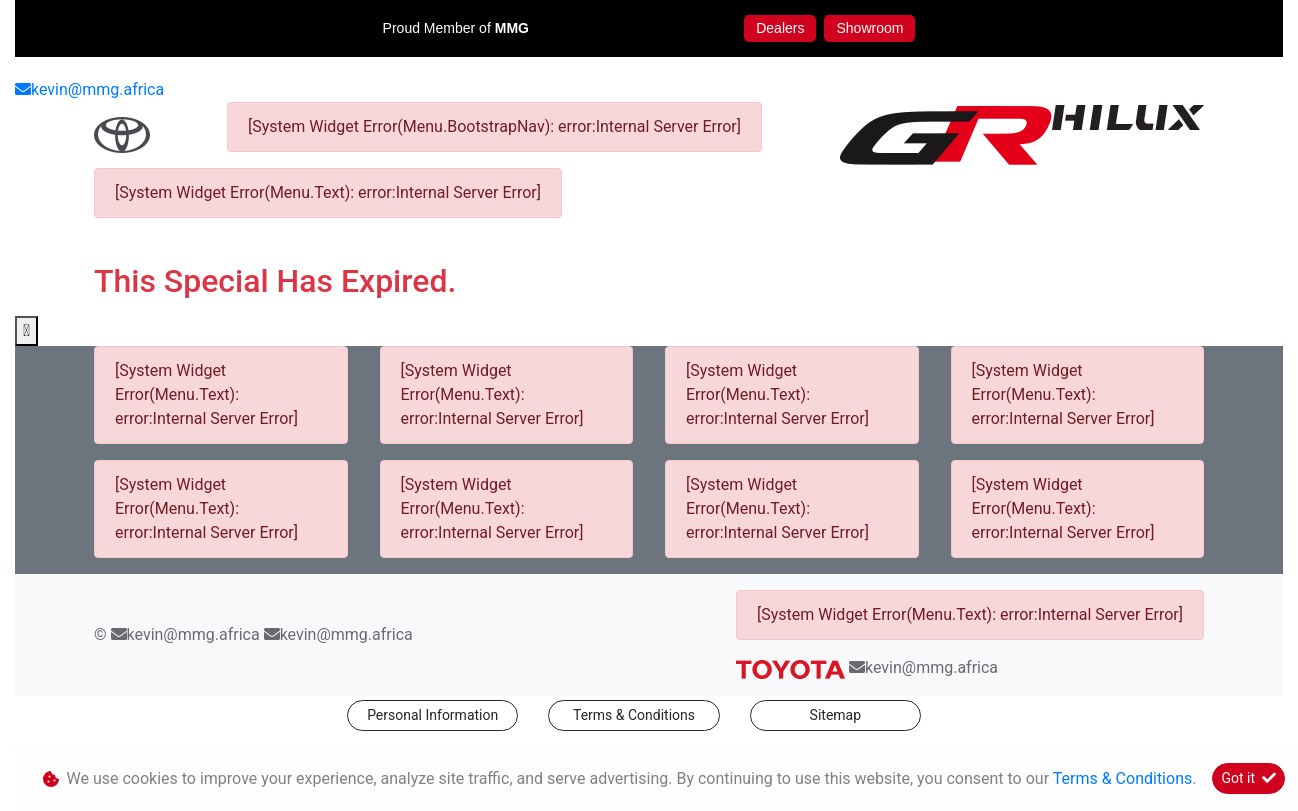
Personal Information (432, 715)
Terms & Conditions (634, 715)
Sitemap (835, 715)
